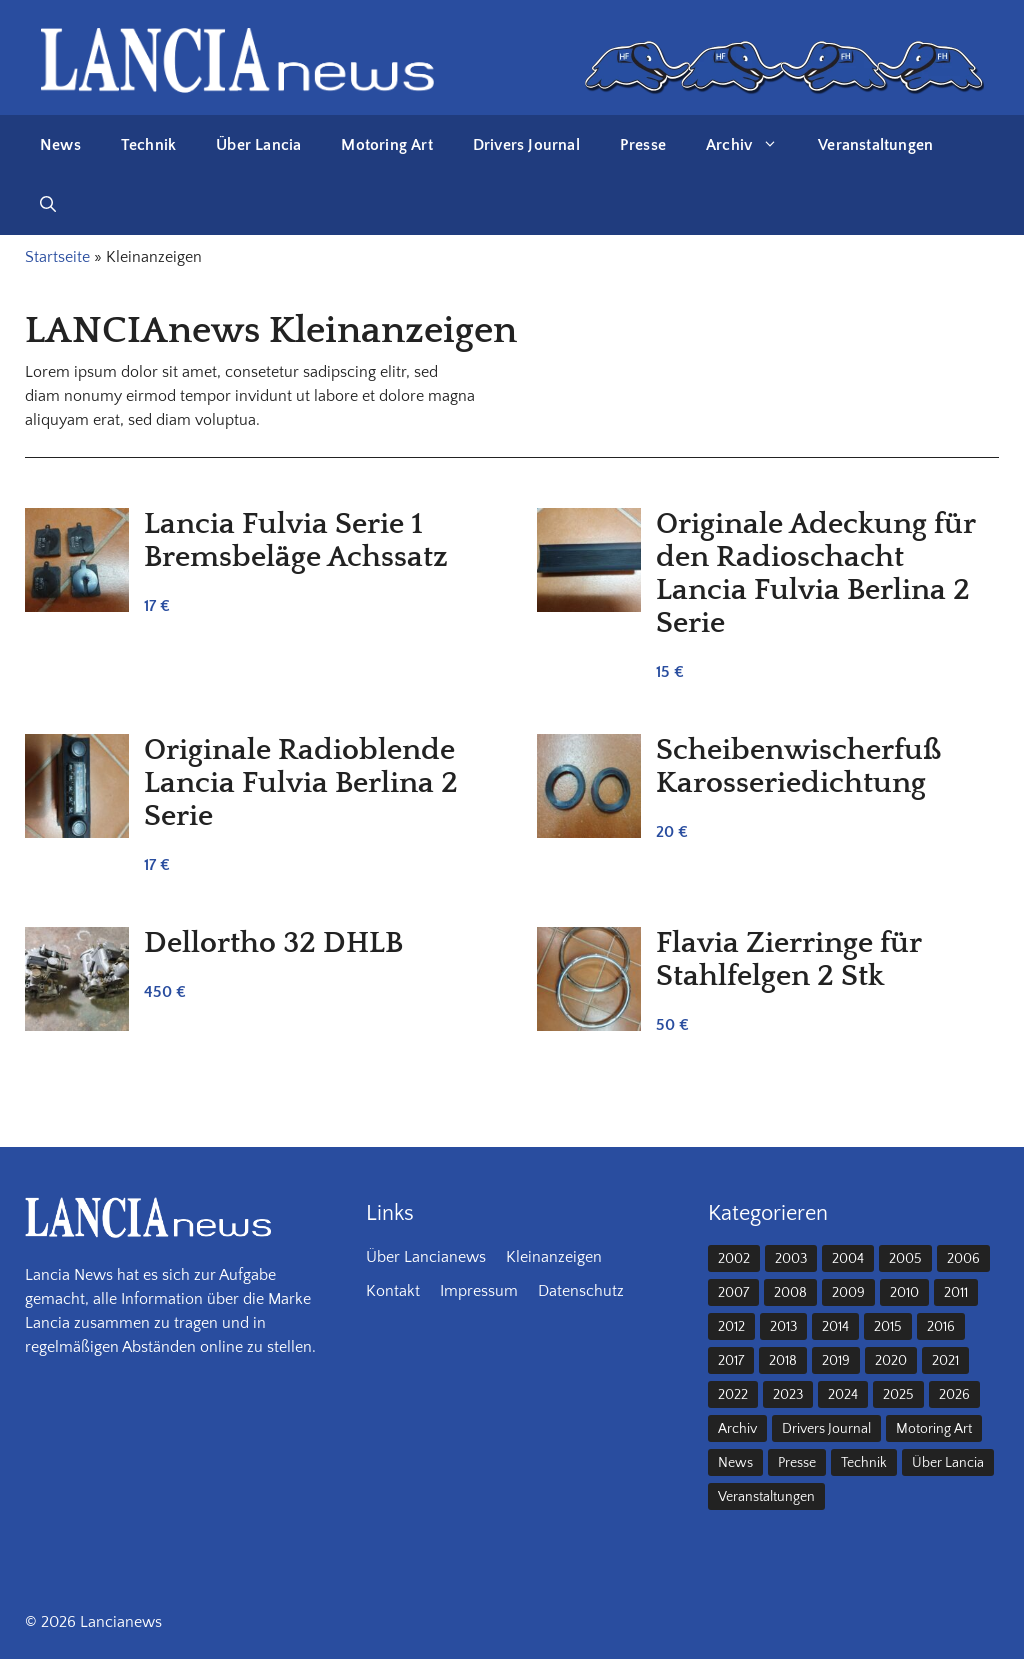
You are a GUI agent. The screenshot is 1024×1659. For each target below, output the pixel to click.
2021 (945, 1361)
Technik (148, 145)
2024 (843, 1395)
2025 (898, 1395)
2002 (734, 1259)
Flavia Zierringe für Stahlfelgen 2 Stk (788, 960)
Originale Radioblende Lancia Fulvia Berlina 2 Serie (301, 783)
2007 (733, 1293)
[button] (48, 205)
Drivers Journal (526, 145)
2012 (731, 1327)
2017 (731, 1361)
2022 (733, 1395)
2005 (905, 1259)
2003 (791, 1259)
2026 (954, 1395)
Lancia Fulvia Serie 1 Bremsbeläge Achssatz (296, 541)
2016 (941, 1327)
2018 (783, 1361)
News (60, 145)
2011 (956, 1293)
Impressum (479, 1291)
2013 (783, 1327)
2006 (963, 1259)
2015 (888, 1327)
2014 (835, 1327)
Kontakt (393, 1291)
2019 (836, 1361)
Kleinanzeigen (554, 1257)
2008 (790, 1293)
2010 (904, 1293)
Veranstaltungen (875, 145)
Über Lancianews (426, 1257)
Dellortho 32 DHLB (273, 943)
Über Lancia (258, 145)
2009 (848, 1293)
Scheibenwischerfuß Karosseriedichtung (799, 767)
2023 (788, 1395)
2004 (848, 1259)
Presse (643, 145)
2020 (891, 1361)
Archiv (752, 145)
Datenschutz (581, 1291)
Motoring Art (386, 145)
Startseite (57, 257)
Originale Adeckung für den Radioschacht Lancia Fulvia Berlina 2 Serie (815, 574)
